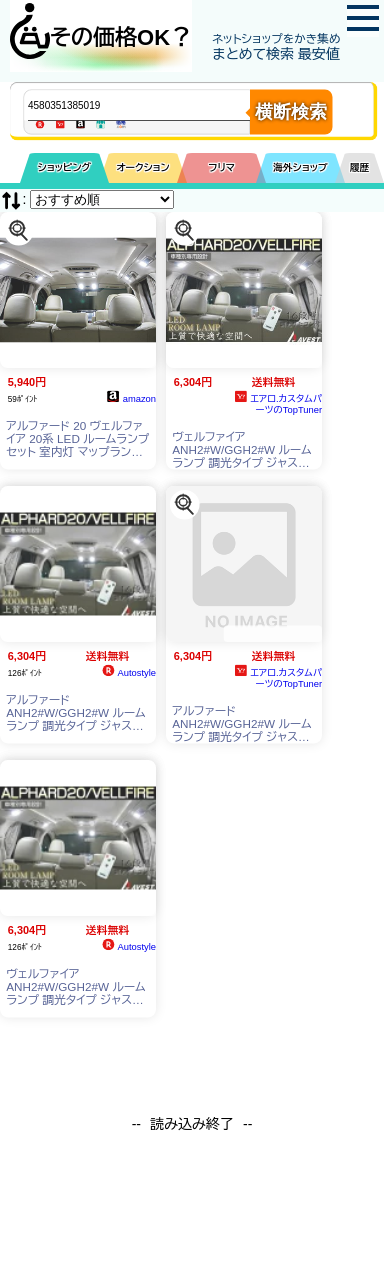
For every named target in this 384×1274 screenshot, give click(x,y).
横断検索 (291, 112)
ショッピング (64, 167)
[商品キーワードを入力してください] (155, 105)
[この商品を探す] (18, 229)
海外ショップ (300, 167)
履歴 (360, 167)
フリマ (221, 167)
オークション (142, 167)
